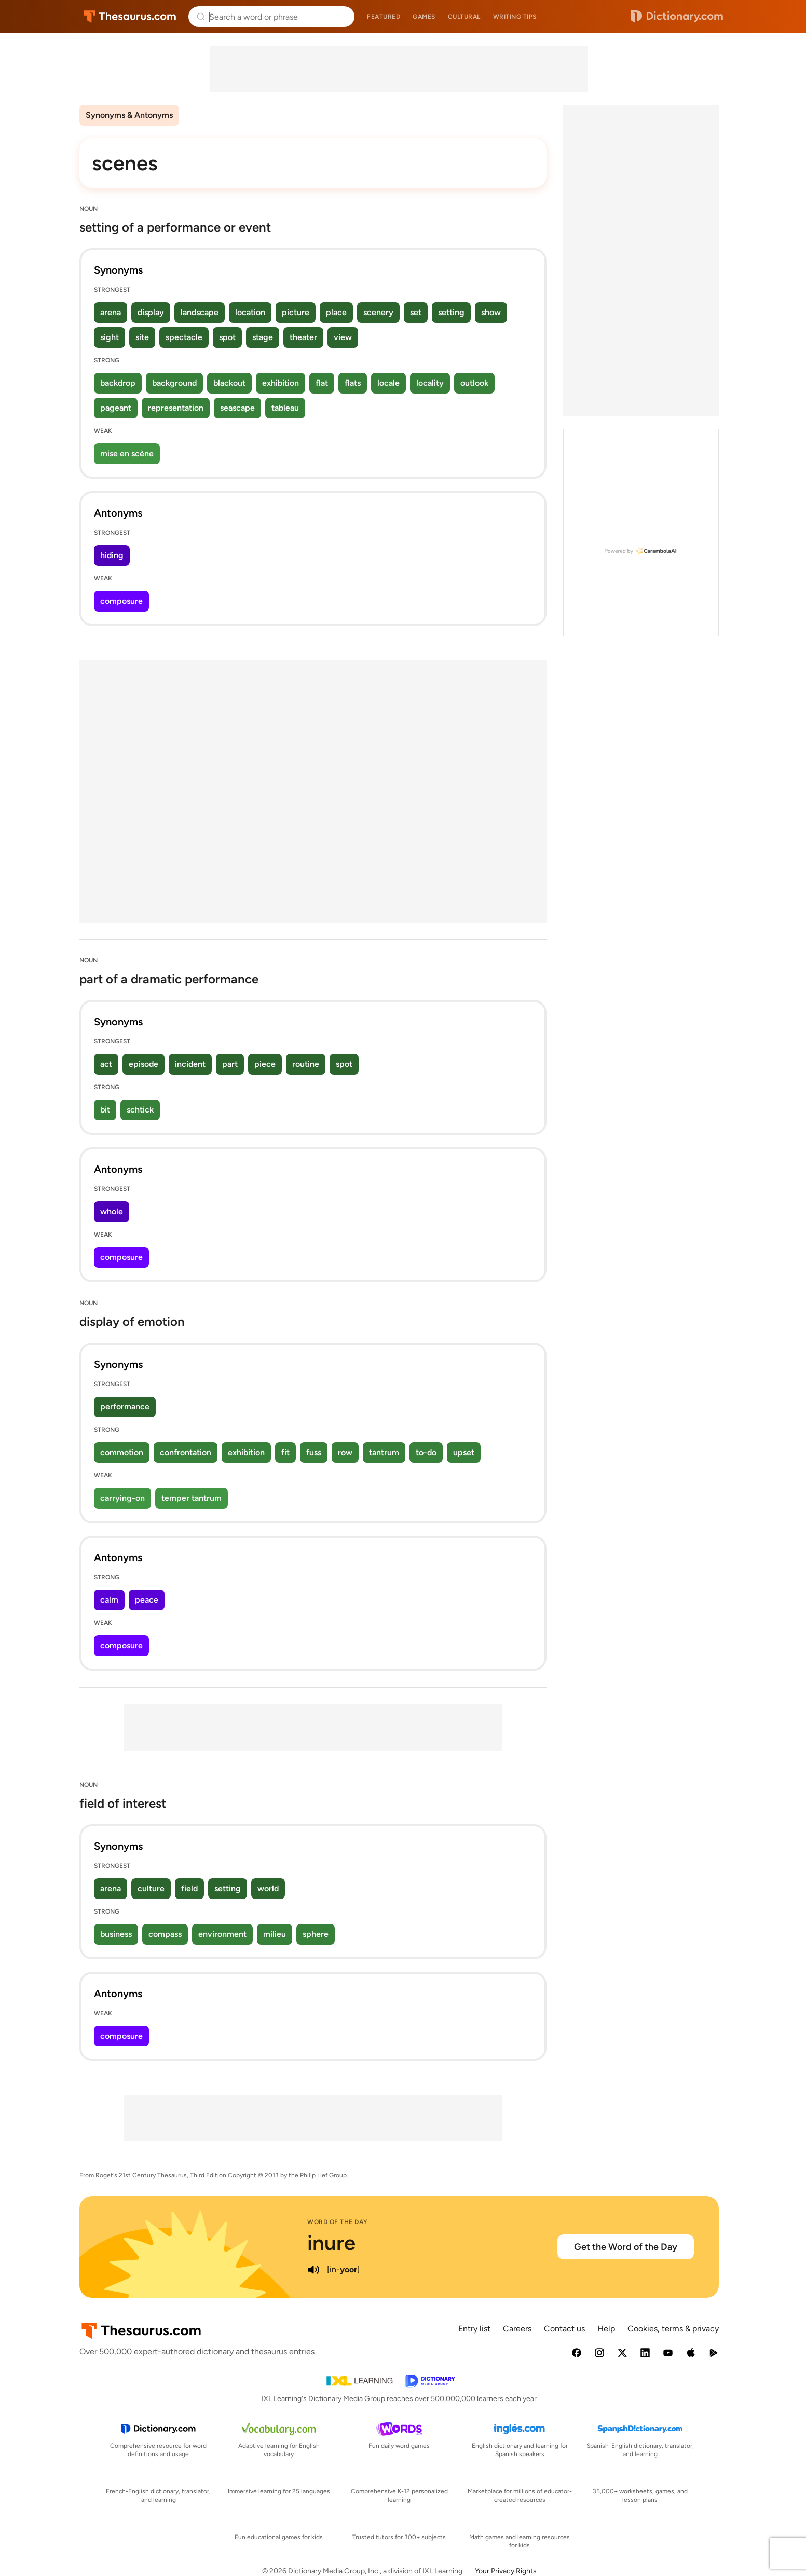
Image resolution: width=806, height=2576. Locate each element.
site (142, 337)
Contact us (564, 2329)
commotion (121, 1452)
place (336, 312)
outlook (474, 383)
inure (331, 2242)
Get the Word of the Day (625, 2247)
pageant (115, 408)
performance (124, 1407)
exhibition (280, 383)
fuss (313, 1452)
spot (227, 337)
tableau (285, 408)
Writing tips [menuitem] (515, 16)
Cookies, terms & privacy (673, 2329)
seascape (237, 408)
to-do (426, 1452)
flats (353, 383)
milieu (274, 1934)
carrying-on (122, 1498)
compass (165, 1934)
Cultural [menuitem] (464, 16)
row (345, 1452)
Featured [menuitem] (383, 16)
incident (190, 1064)
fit (285, 1452)
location (250, 312)
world (268, 1888)
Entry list (474, 2329)
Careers (517, 2329)
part (230, 1064)
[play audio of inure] (313, 2269)
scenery (378, 312)
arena (110, 312)
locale (388, 383)
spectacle (184, 337)
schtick (140, 1110)
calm (109, 1600)
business (116, 1934)
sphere (316, 1934)
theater (303, 337)
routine (305, 1064)
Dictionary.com (677, 16)
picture (295, 312)
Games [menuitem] (424, 16)
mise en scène (127, 453)
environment (222, 1934)
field (189, 1888)
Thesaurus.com (130, 16)
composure (121, 601)
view (343, 337)
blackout (229, 383)
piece (265, 1064)
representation (175, 408)
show (491, 312)
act (106, 1064)
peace (146, 1600)
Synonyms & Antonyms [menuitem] (129, 115)
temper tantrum (191, 1498)
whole (111, 1211)
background (174, 383)
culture (151, 1888)
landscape (199, 312)
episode (143, 1064)
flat (322, 383)
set (415, 312)
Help (606, 2329)
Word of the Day (337, 2222)
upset (463, 1452)
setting (451, 312)
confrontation (185, 1452)
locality (430, 383)
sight (109, 337)
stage (262, 337)
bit (105, 1110)
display (151, 312)
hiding (112, 555)
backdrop (117, 383)
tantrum (384, 1452)
